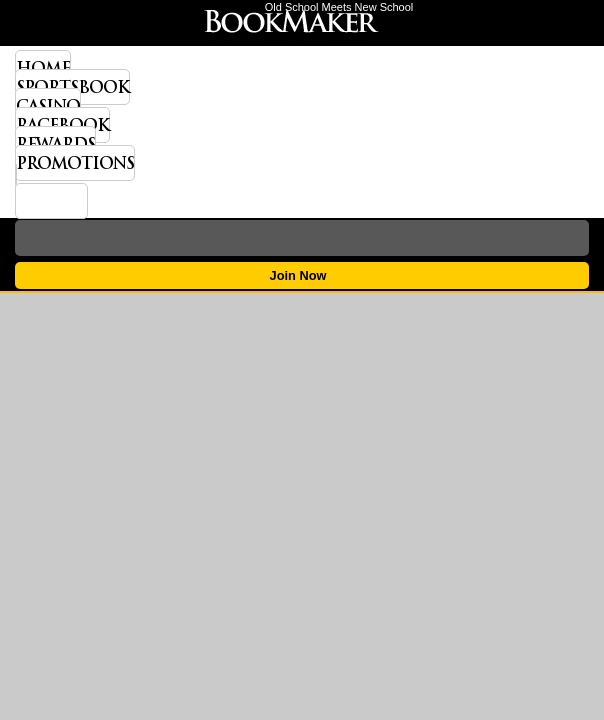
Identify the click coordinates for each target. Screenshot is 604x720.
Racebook (62, 125)
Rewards (55, 144)
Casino (48, 106)
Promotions (75, 163)
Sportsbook (72, 87)
